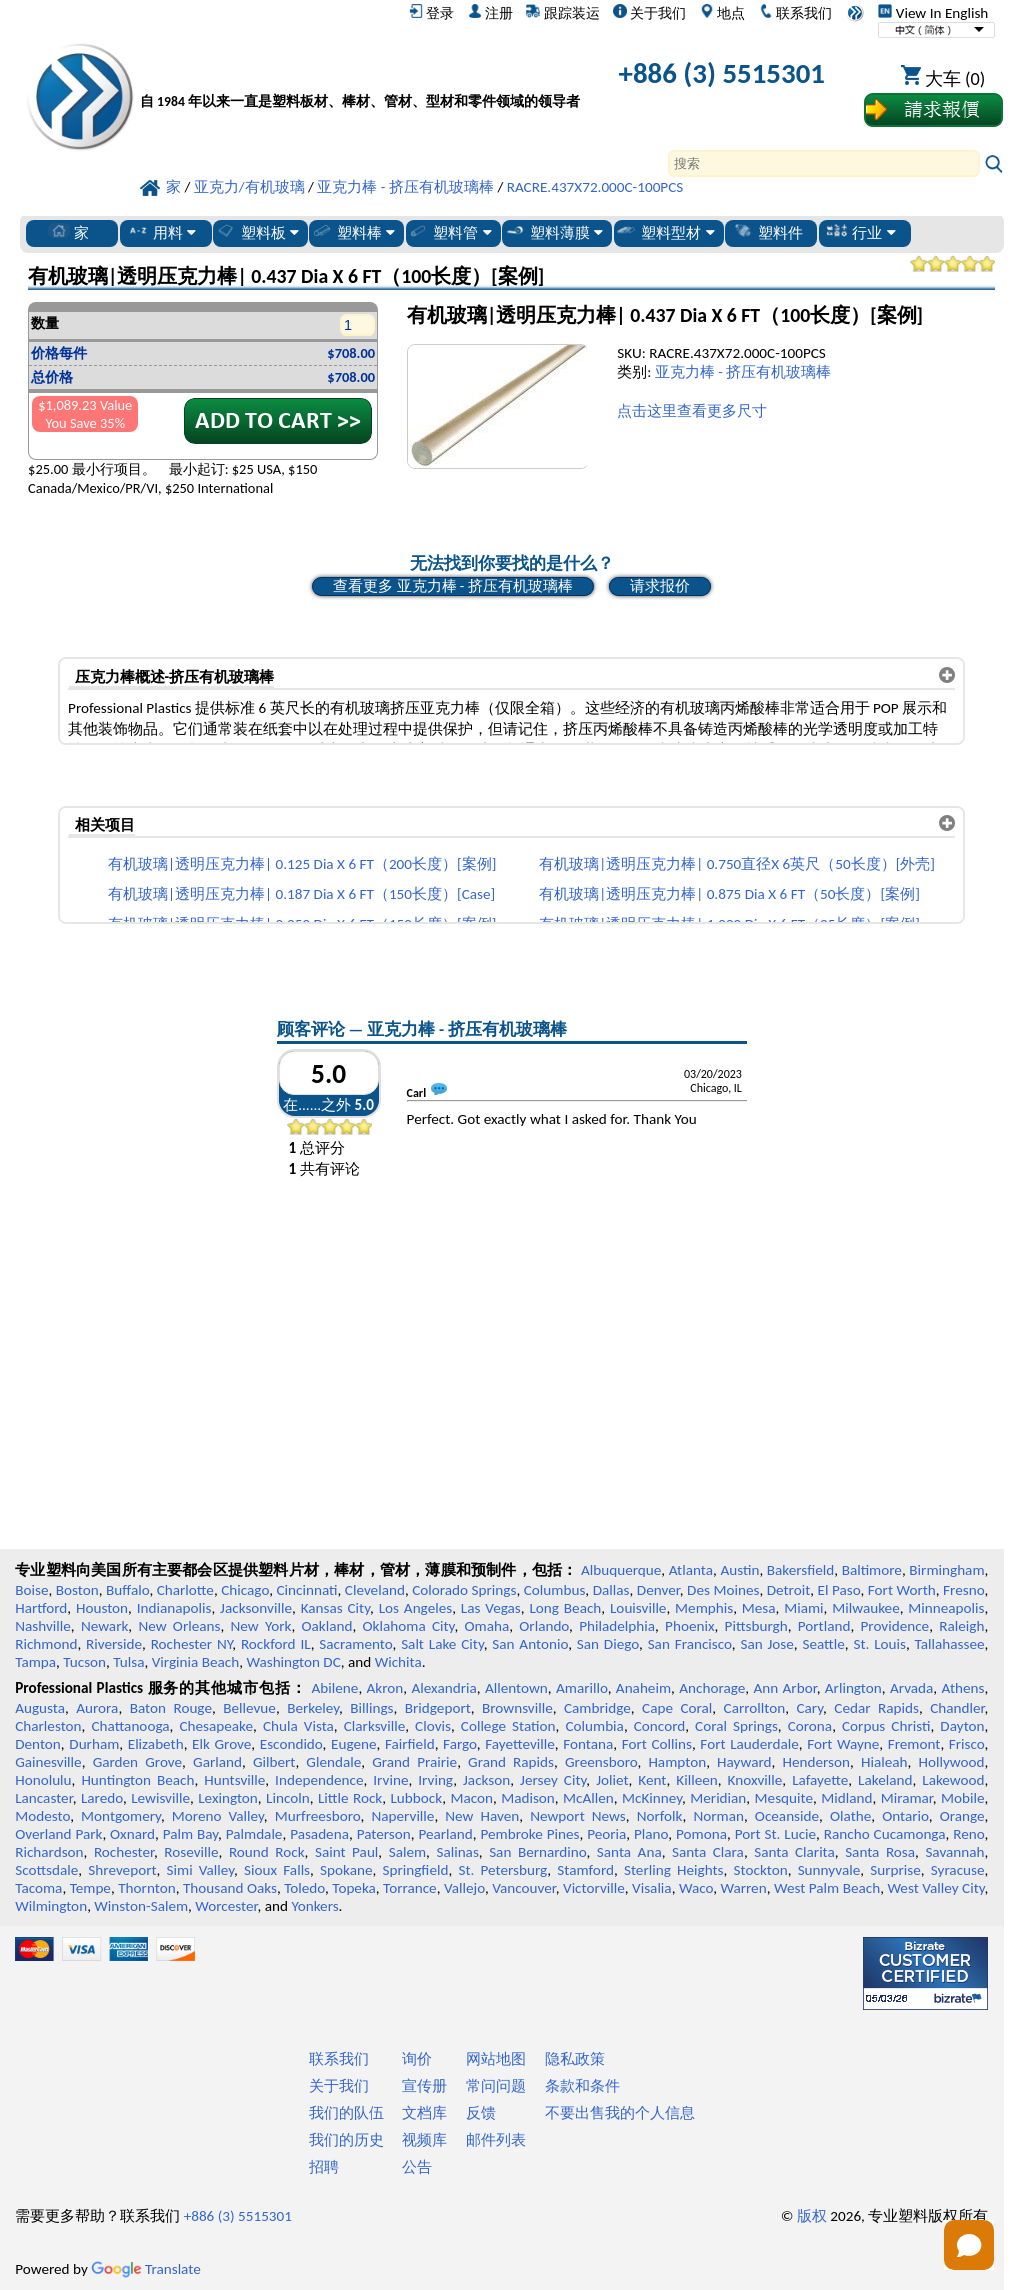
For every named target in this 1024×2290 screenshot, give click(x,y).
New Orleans (179, 1626)
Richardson (49, 1852)
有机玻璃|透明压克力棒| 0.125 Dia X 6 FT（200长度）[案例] (302, 864)
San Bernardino (537, 1852)
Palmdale (254, 1834)
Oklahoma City (409, 1626)
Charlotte (185, 1590)
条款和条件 (582, 2086)
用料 (161, 232)
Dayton (962, 1726)
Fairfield (410, 1744)
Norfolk (660, 1816)
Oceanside (787, 1816)
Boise (31, 1590)
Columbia (594, 1726)
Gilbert (274, 1762)
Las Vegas (491, 1608)
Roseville (191, 1852)
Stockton (761, 1870)
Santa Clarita (794, 1852)
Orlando (544, 1626)
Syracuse (958, 1870)
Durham (94, 1744)
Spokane (346, 1870)
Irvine (390, 1780)
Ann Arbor (784, 1688)
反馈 (481, 2113)
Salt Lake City (442, 1644)
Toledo (304, 1888)
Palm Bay (190, 1834)
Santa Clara (708, 1852)
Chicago (245, 1590)
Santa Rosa (880, 1852)
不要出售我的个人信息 (620, 2113)
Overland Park (58, 1834)
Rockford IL (276, 1644)
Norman (718, 1816)
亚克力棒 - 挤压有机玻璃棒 (743, 372)
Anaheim (643, 1688)
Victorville (594, 1888)
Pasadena (319, 1834)
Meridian (718, 1798)
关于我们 (649, 13)
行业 (860, 232)
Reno (968, 1834)
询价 (417, 2059)
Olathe (850, 1816)
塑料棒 (353, 232)
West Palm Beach (827, 1888)
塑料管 (449, 232)
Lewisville (160, 1798)
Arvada (911, 1688)
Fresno (963, 1590)
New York (261, 1626)
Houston (102, 1608)
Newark (104, 1626)
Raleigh (961, 1626)
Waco (696, 1888)
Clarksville (375, 1726)
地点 (722, 13)
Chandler (957, 1708)
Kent (652, 1780)
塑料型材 (664, 232)
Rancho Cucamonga (885, 1834)
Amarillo (582, 1688)
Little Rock (350, 1798)
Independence (319, 1780)
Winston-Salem (141, 1906)
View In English (933, 13)
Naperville (402, 1816)
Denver (658, 1590)
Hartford (41, 1608)
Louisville (638, 1608)
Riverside (114, 1644)
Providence (895, 1626)
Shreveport (122, 1870)
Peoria (606, 1834)
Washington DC (293, 1662)
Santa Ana (629, 1852)
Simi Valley (201, 1870)
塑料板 (257, 232)
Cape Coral (677, 1708)
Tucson (84, 1662)
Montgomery (121, 1816)
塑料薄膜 (553, 232)
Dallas (611, 1590)
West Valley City (935, 1888)
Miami (803, 1608)
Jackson (486, 1780)
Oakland (327, 1626)
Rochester (124, 1852)
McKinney (652, 1798)
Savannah (954, 1852)
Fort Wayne (843, 1744)
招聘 (324, 2167)
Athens (962, 1688)
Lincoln (288, 1798)
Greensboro (601, 1762)
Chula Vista (298, 1726)
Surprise (895, 1870)
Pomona (701, 1834)
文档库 (424, 2113)
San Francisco (690, 1644)
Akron (385, 1688)
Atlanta (691, 1570)
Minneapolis (946, 1608)
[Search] (824, 163)
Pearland (445, 1834)
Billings (371, 1708)
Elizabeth (156, 1744)
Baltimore (872, 1570)
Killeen (696, 1780)
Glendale (333, 1762)
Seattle (823, 1644)
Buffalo (127, 1590)
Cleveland (375, 1590)
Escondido (291, 1744)
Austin (739, 1570)
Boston (77, 1590)
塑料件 (767, 232)
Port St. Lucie (775, 1834)
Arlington (853, 1688)
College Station (508, 1726)
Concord (659, 1726)
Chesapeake (216, 1726)
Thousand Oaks (230, 1888)
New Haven (482, 1816)
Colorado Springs (464, 1590)
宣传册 (424, 2086)
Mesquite (784, 1798)
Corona (810, 1726)
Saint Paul (346, 1852)
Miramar (907, 1798)
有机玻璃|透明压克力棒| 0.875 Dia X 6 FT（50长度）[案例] (729, 894)
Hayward (744, 1762)
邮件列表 (496, 2140)
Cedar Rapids (876, 1708)
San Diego (608, 1644)
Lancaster (43, 1798)
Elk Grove (221, 1744)
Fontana (588, 1744)
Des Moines (723, 1590)
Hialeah (884, 1762)
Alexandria (444, 1688)
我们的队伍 (346, 2113)
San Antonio (530, 1644)
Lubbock (416, 1798)
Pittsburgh (756, 1626)
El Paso (839, 1590)
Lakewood (953, 1780)
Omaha (487, 1626)
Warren (743, 1888)
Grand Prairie (414, 1762)
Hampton (677, 1762)
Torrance (410, 1888)
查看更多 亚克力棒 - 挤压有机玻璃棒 (452, 586)
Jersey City (553, 1780)
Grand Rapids (511, 1762)
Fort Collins (657, 1744)
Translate (146, 2269)
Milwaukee (865, 1608)
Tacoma (38, 1888)
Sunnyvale (829, 1870)
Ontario (905, 1816)
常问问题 (496, 2086)
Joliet (612, 1780)
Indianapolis (174, 1608)
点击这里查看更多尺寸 (692, 411)
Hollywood (951, 1762)
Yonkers (314, 1906)
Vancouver (524, 1888)
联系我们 (795, 13)
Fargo (460, 1744)
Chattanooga (130, 1726)
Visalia (652, 1888)
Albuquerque (621, 1570)
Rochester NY (192, 1644)
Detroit (789, 1590)
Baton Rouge (171, 1708)
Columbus (555, 1590)
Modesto (42, 1816)
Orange (962, 1816)
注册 (490, 13)
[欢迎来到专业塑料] (360, 77)
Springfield (415, 1870)
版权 (812, 2216)
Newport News (578, 1816)
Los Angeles (416, 1608)
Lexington (228, 1798)
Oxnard (132, 1834)
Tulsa (128, 1662)
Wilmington (51, 1906)
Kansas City (335, 1608)
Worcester (226, 1906)
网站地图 (496, 2059)
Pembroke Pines (530, 1834)
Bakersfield (800, 1570)
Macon (471, 1798)
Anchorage (712, 1688)
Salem (407, 1852)
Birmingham (946, 1570)
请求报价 (660, 586)
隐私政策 (575, 2059)
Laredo (102, 1798)
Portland (824, 1626)
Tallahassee (950, 1644)
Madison (528, 1798)
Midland (846, 1798)
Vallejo (464, 1888)
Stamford (585, 1870)
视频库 (424, 2140)
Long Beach (565, 1608)
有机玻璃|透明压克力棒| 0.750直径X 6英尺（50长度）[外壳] (737, 864)
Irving (435, 1780)
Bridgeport (438, 1708)
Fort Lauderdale (749, 1744)
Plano (651, 1834)
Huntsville (234, 1780)
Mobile (963, 1798)
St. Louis (879, 1644)
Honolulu (43, 1780)
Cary (809, 1708)
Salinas (457, 1852)
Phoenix (689, 1626)
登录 (431, 13)
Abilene (335, 1688)
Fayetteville (520, 1744)
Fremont (914, 1744)
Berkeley (313, 1708)
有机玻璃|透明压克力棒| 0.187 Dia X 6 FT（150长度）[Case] (301, 894)
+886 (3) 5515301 (722, 73)
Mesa (759, 1608)
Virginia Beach (196, 1662)
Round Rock (267, 1852)
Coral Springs (736, 1726)
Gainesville (48, 1762)
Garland (217, 1762)
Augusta (40, 1708)
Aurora (97, 1708)
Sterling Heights (674, 1870)
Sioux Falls (277, 1870)
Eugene (354, 1744)
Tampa (35, 1662)
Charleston (48, 1726)
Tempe (90, 1888)
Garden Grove (137, 1762)
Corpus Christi (886, 1726)
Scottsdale (46, 1870)
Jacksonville (256, 1608)
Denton (38, 1744)
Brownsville (517, 1708)
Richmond (46, 1644)
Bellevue (249, 1708)
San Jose (766, 1644)
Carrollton (755, 1708)
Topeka (354, 1888)
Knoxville (755, 1780)
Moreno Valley (218, 1816)
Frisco (967, 1744)
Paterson (384, 1834)
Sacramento (355, 1644)
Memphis (704, 1608)
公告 (417, 2167)
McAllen (588, 1798)
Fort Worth (902, 1590)
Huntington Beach (137, 1780)
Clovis (433, 1726)
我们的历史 (346, 2140)
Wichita (398, 1662)
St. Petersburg (502, 1870)
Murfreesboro (318, 1816)
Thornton (146, 1888)
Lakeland (885, 1780)
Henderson (816, 1762)
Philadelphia (617, 1626)
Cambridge (597, 1708)
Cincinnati (306, 1590)
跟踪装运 (562, 13)
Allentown (516, 1688)
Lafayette (820, 1780)
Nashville (43, 1626)
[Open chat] (969, 2245)
